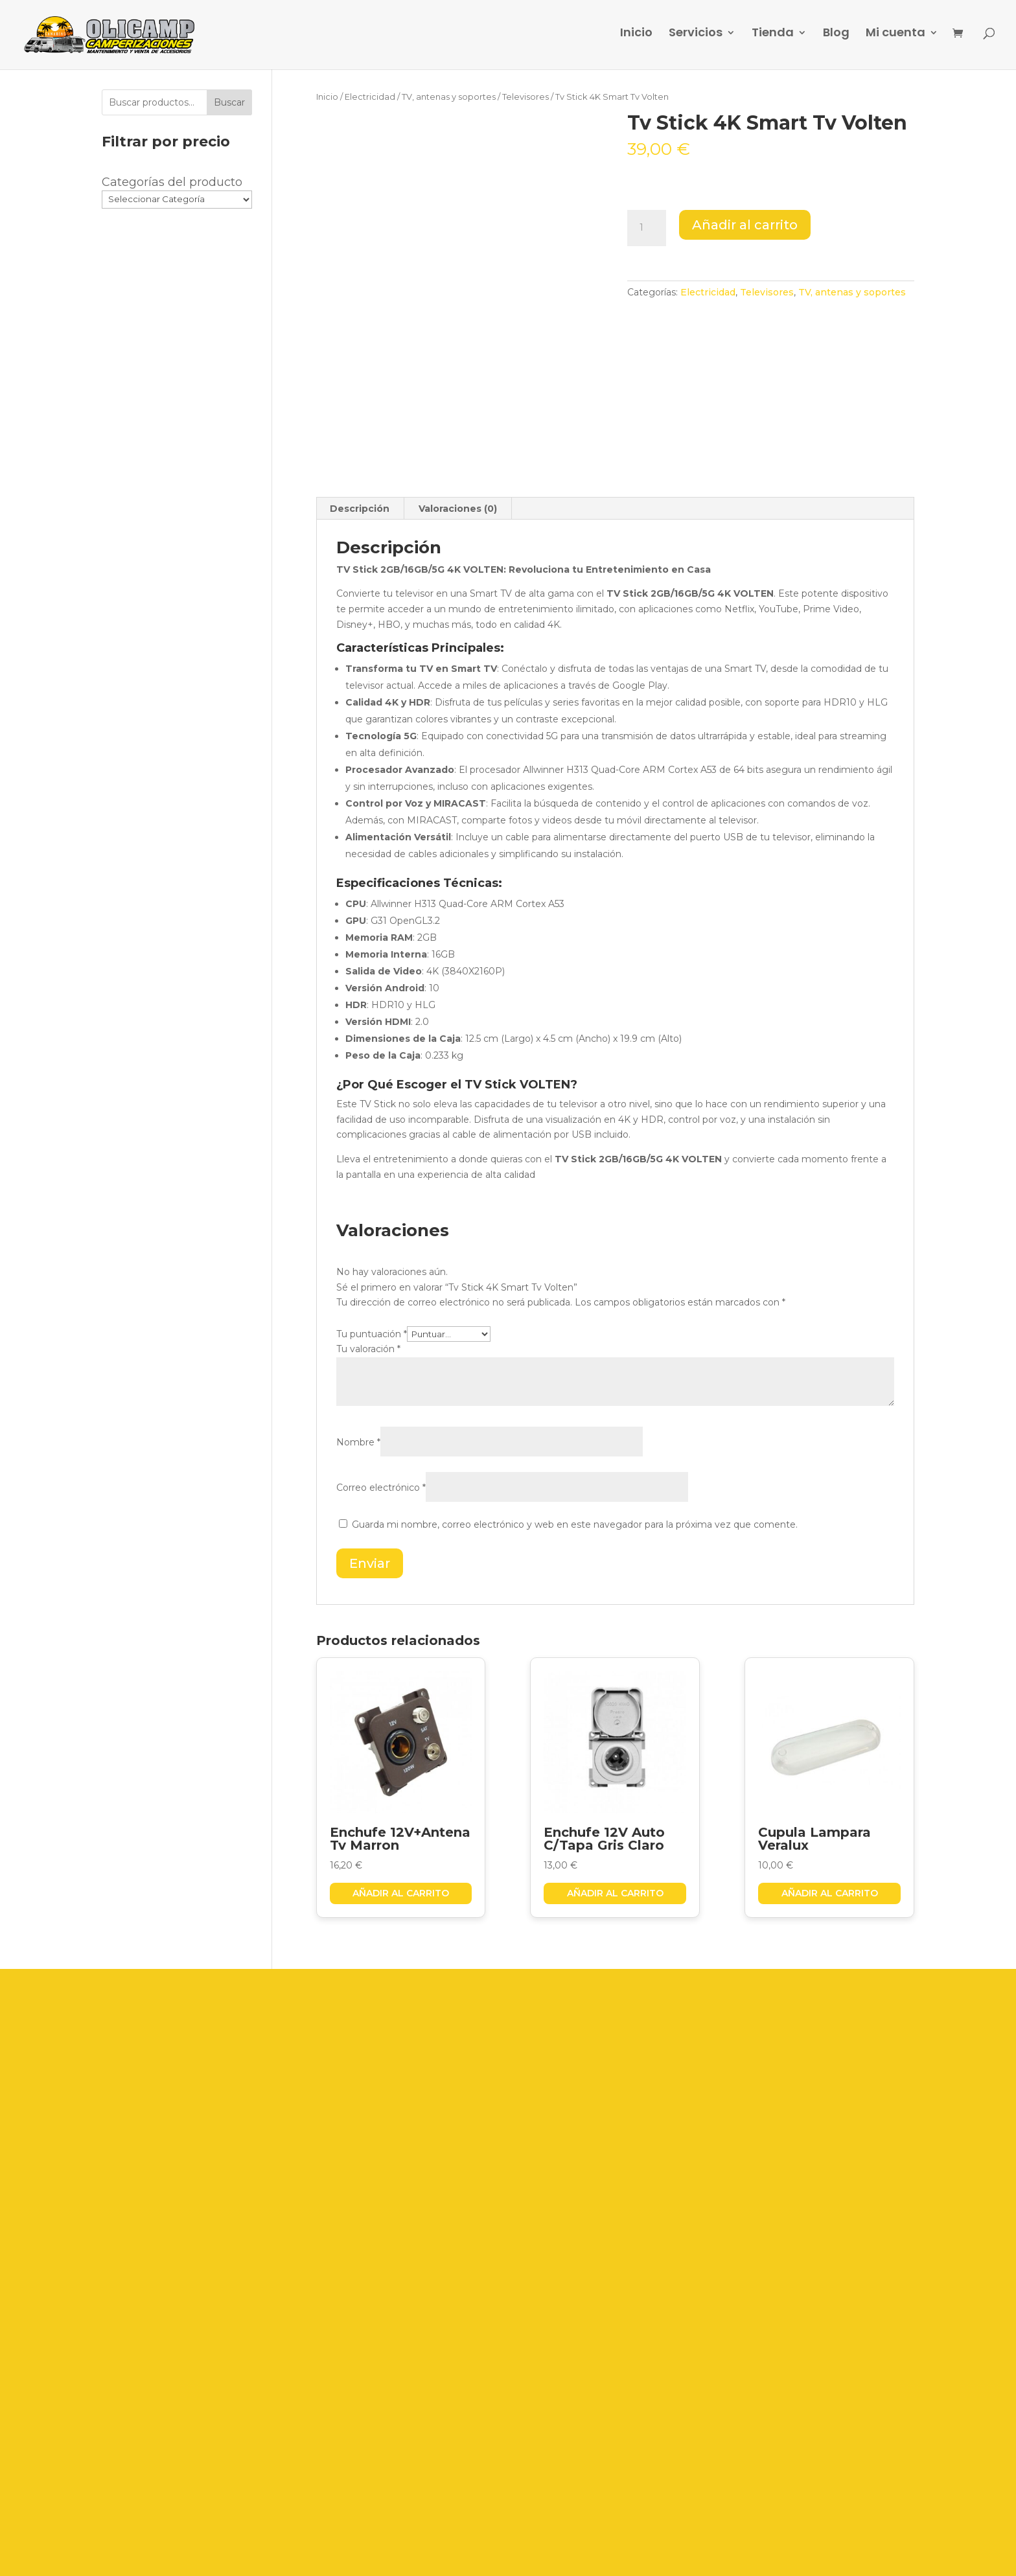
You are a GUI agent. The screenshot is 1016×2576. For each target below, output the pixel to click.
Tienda (773, 38)
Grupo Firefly (683, 2555)
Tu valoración (368, 1349)
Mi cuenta (895, 38)
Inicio (636, 38)
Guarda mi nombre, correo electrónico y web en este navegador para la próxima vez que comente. (575, 1524)
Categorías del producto (172, 182)
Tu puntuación (371, 1334)
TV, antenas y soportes (449, 97)
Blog (836, 38)
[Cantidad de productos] (646, 228)
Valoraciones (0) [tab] (458, 508)
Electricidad (370, 97)
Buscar (229, 102)
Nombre (358, 1442)
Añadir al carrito (745, 225)
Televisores (525, 97)
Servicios (695, 38)
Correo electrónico (381, 1487)
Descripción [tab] (359, 508)
